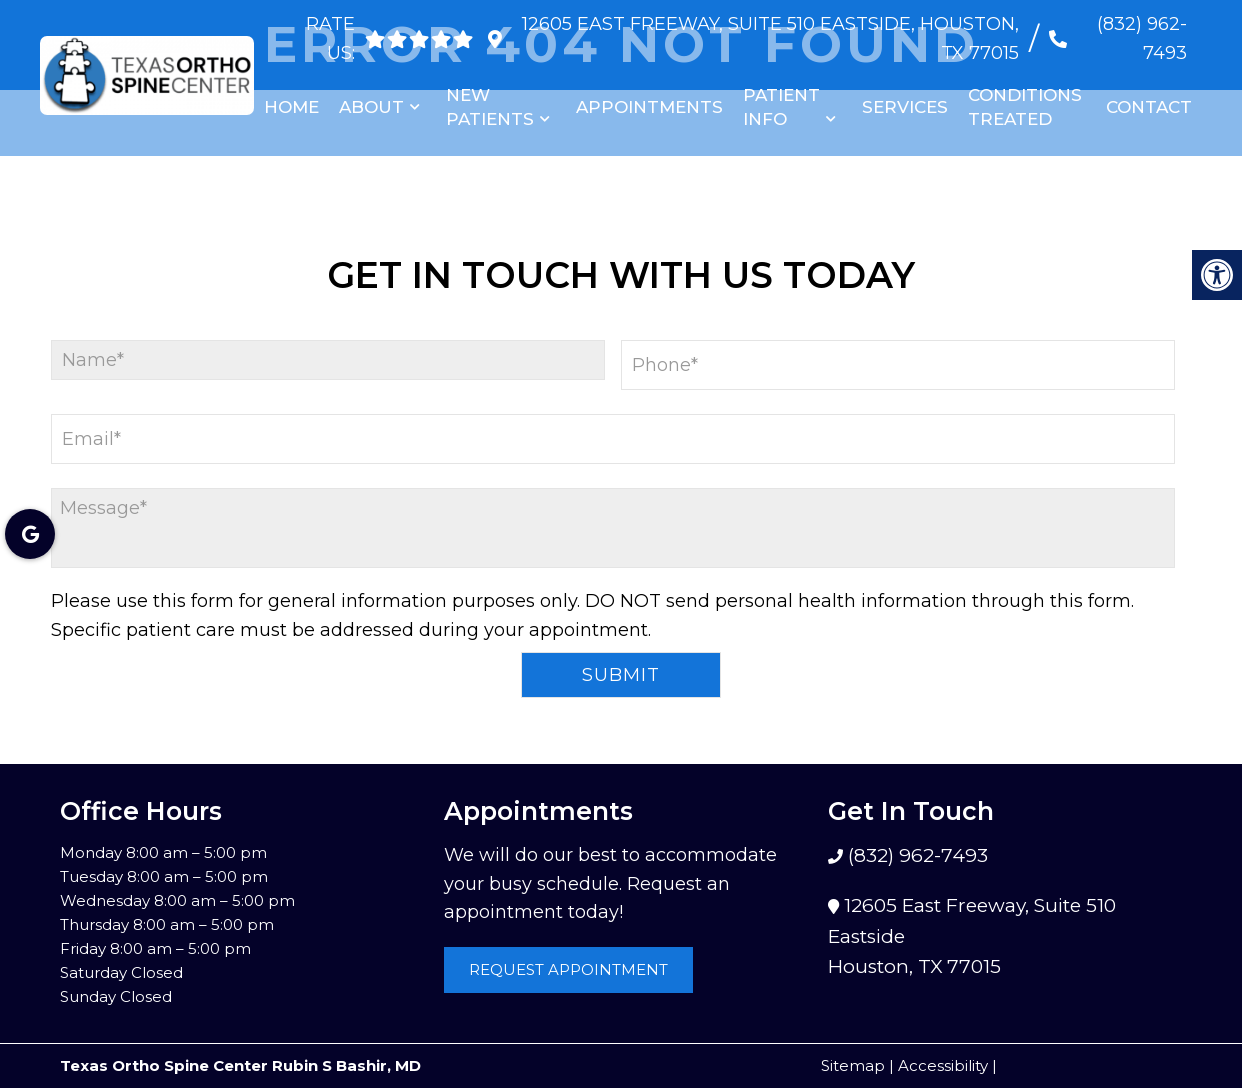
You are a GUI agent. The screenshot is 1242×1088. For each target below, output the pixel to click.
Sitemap (853, 1065)
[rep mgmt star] (448, 39)
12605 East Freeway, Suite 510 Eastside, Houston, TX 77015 (767, 38)
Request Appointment (568, 969)
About (371, 107)
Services (905, 107)
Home (291, 107)
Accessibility (943, 1065)
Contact (1149, 107)
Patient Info (781, 107)
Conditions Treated (1025, 107)
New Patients (490, 107)
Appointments (649, 107)
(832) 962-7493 (1142, 38)
